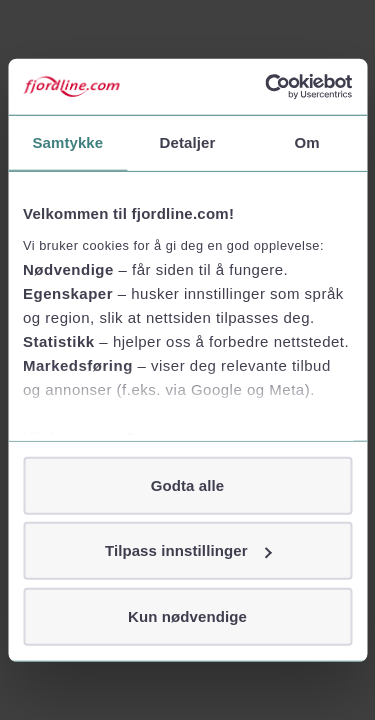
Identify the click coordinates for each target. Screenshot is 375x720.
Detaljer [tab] (188, 141)
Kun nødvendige (187, 615)
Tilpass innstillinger (188, 550)
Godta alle (188, 484)
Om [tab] (307, 141)
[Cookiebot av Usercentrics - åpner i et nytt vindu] (267, 87)
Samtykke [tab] (67, 141)
